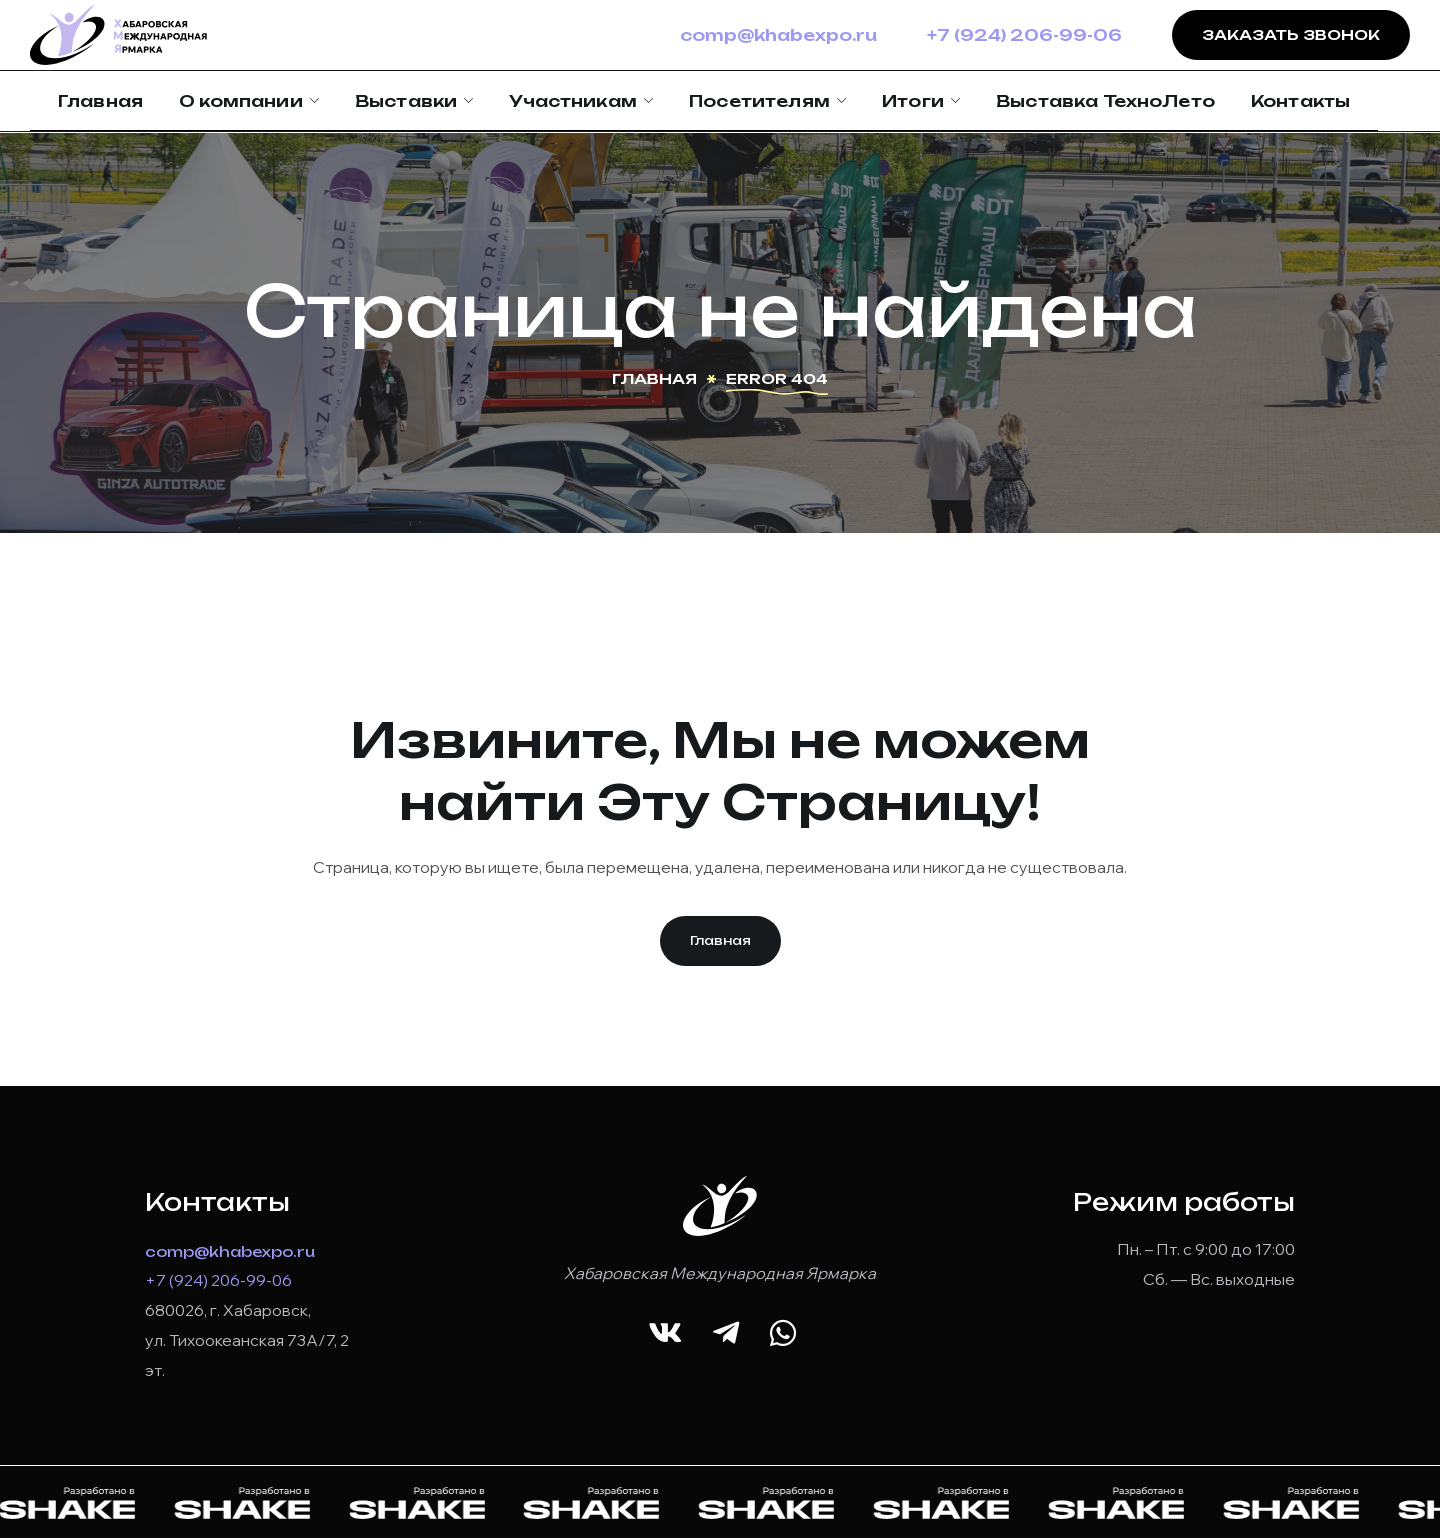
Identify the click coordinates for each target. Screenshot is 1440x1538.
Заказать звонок (1291, 34)
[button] (720, 941)
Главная (654, 378)
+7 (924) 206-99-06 (1024, 35)
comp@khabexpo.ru (778, 35)
